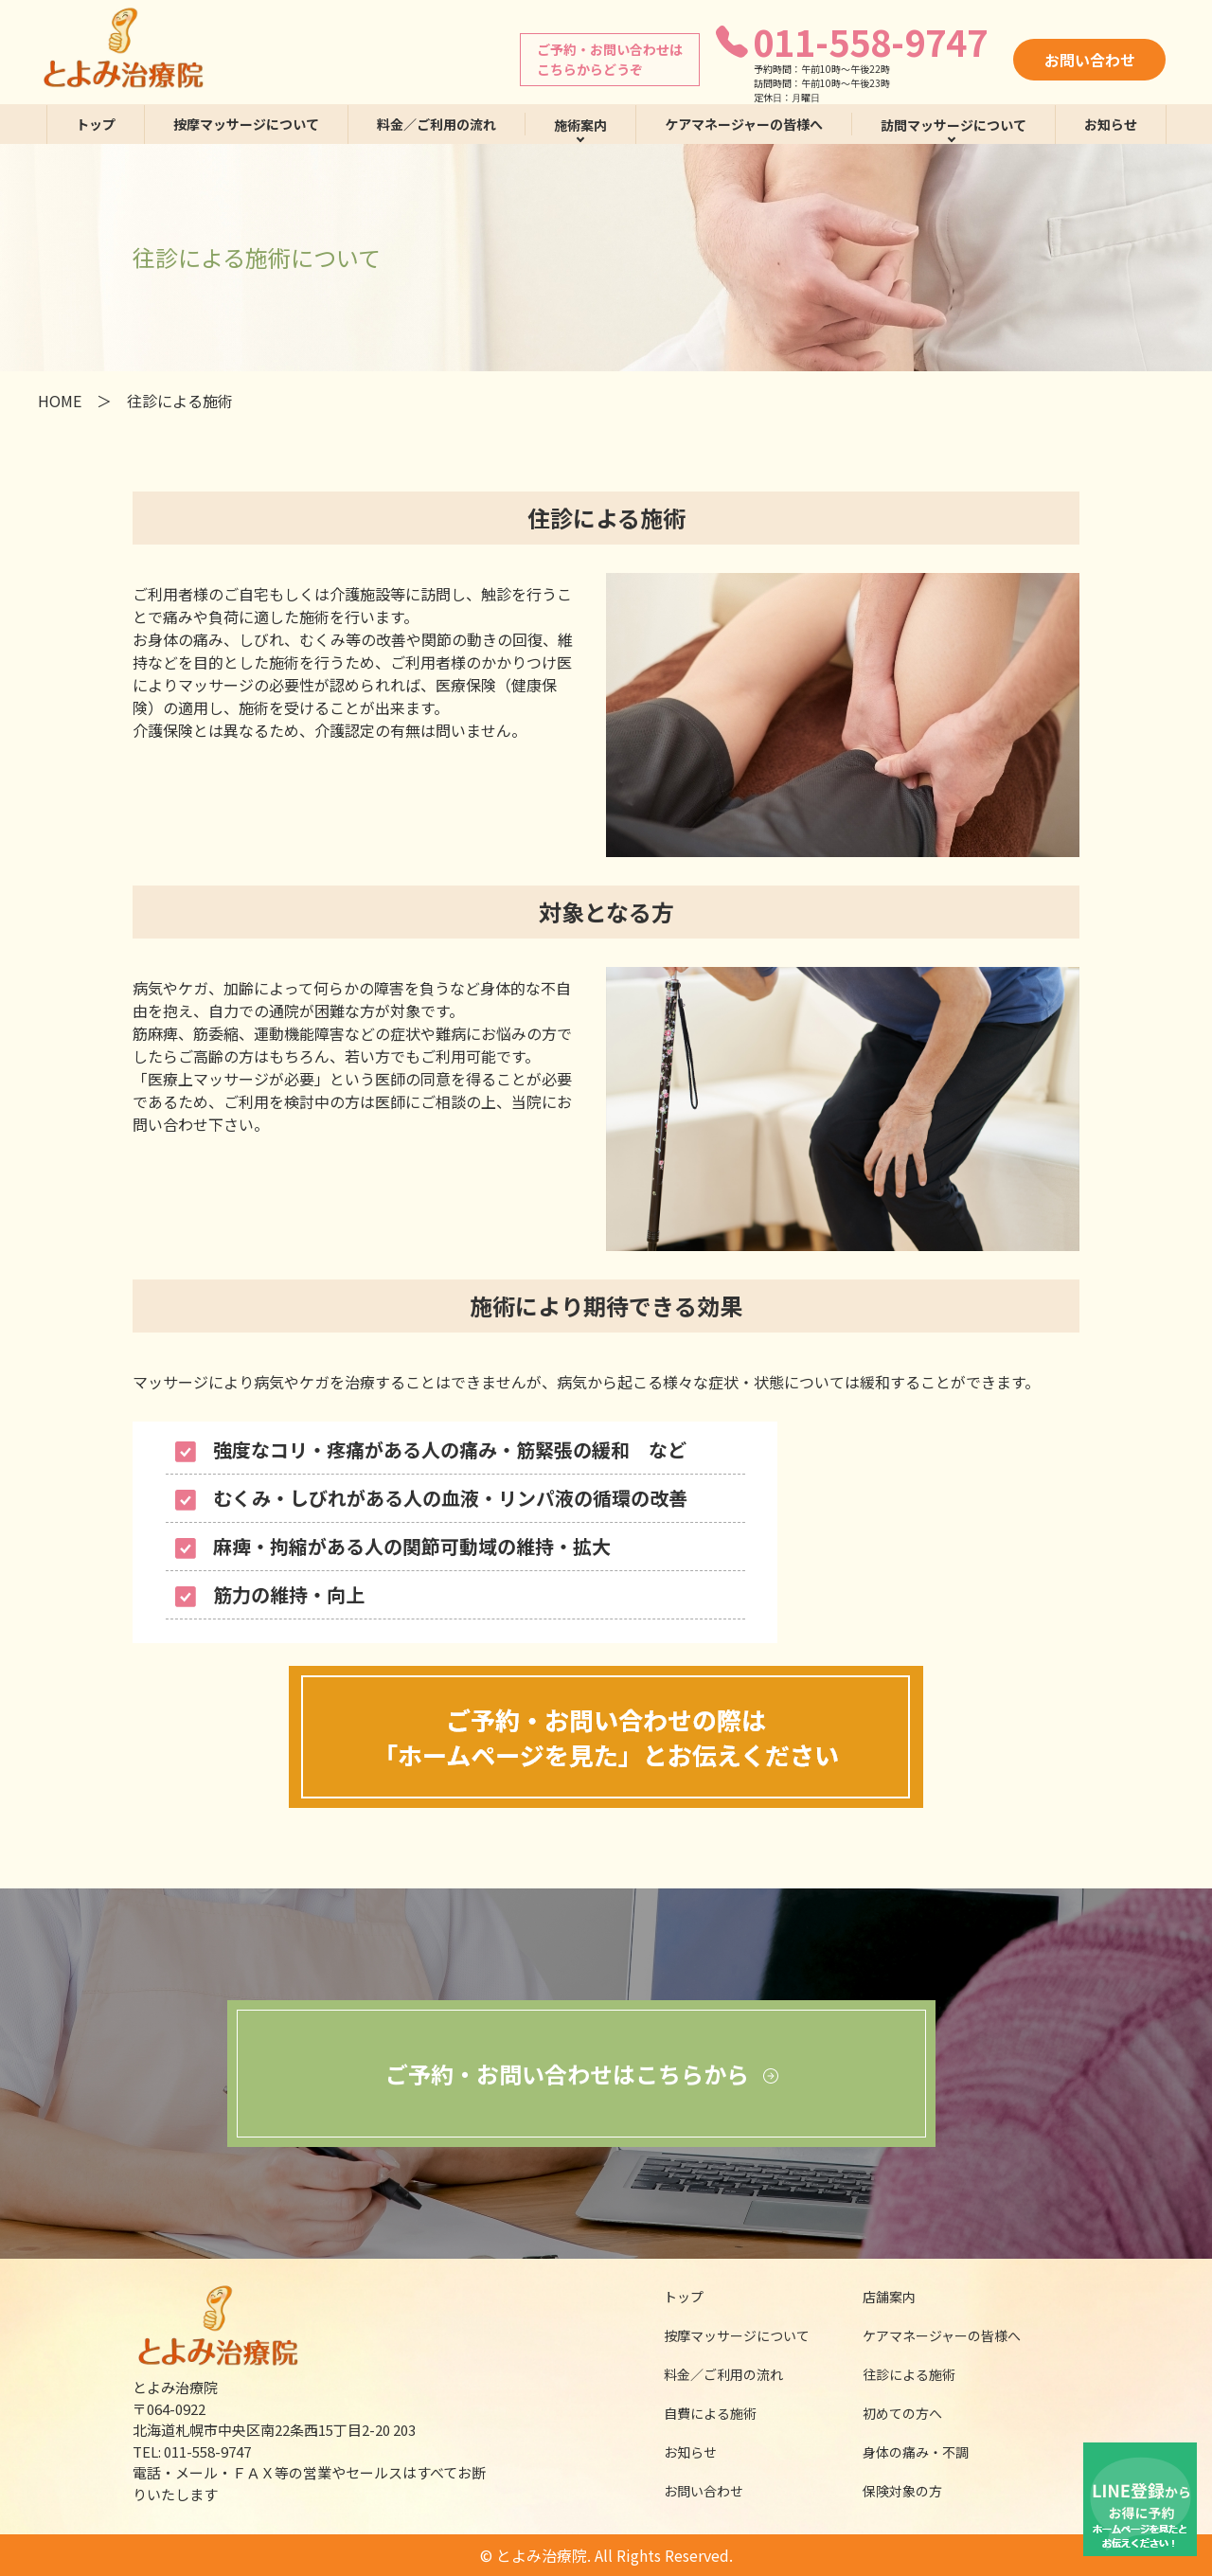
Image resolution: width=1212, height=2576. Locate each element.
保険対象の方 (890, 2490)
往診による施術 (898, 2374)
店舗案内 (877, 2296)
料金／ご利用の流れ (436, 124)
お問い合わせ (1089, 59)
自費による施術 (698, 2413)
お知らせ (1110, 124)
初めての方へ (890, 2413)
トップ (96, 124)
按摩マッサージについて (246, 124)
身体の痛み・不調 (903, 2451)
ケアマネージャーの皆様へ (744, 124)
